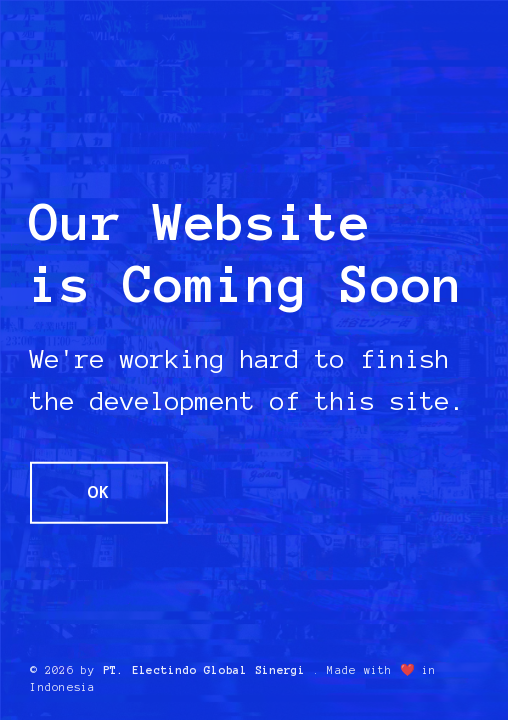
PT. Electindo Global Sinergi (204, 670)
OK (99, 492)
